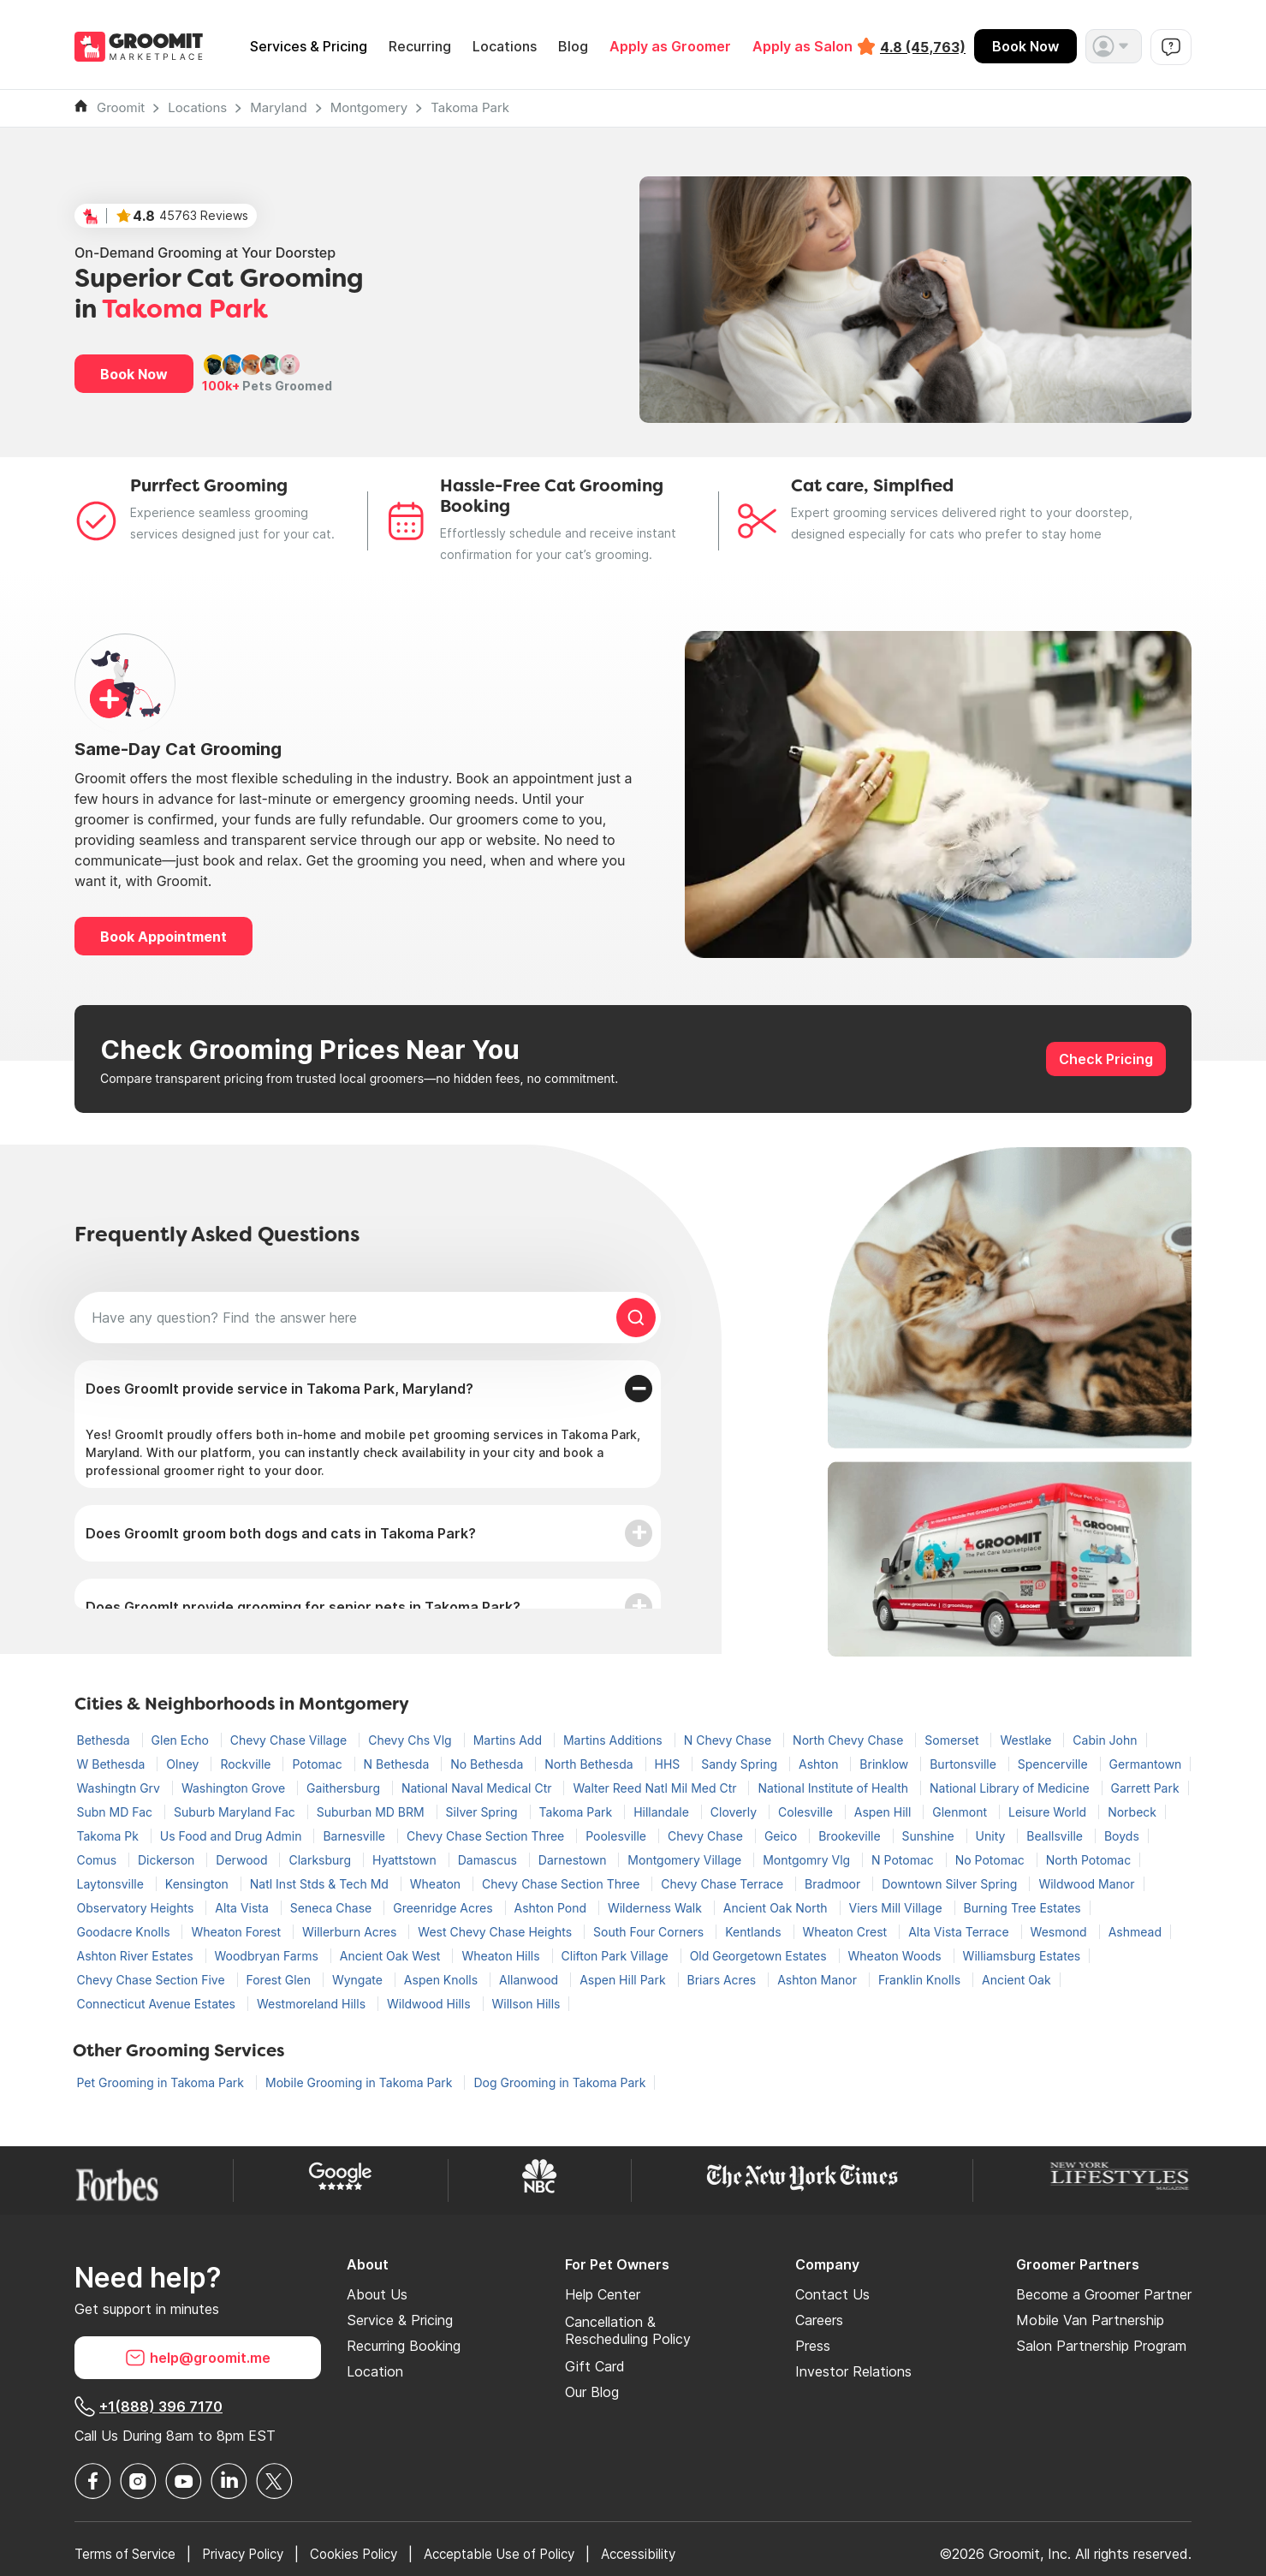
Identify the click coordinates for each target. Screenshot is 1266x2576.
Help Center (602, 2294)
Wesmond (1061, 1932)
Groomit (121, 107)
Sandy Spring (741, 1764)
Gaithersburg (344, 1788)
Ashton (820, 1764)
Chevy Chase (707, 1836)
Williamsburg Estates (1022, 1955)
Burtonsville (965, 1764)
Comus (99, 1860)
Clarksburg (321, 1860)
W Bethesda (113, 1764)
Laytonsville (112, 1884)
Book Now (1025, 46)
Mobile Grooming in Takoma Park (360, 2082)
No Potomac (991, 1860)
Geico (782, 1836)
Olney (184, 1764)
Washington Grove (234, 1788)
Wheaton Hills (502, 1955)
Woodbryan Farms (268, 1955)
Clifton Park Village (617, 1955)
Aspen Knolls (442, 1979)
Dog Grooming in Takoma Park (559, 2082)
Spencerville (1054, 1764)
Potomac (318, 1764)
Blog (573, 47)
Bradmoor (834, 1884)
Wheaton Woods (896, 1955)
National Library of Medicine (1011, 1788)
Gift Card (595, 2366)
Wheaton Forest (237, 1932)
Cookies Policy (372, 2553)
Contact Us (832, 2294)
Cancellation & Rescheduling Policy (628, 2330)
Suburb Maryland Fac (236, 1812)
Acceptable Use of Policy (527, 2553)
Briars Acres (723, 1979)
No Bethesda (488, 1764)
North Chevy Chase (849, 1740)
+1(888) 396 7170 (148, 2406)
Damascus (489, 1860)
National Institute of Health (835, 1788)
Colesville (807, 1812)
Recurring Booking (404, 2346)
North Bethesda (590, 1764)
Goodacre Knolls (125, 1932)
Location (375, 2371)
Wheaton (437, 1884)
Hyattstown (406, 1860)
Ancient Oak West (392, 1955)
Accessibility (675, 2553)
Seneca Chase (332, 1908)
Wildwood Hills (430, 2003)
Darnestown (574, 1860)
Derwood (243, 1860)
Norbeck (1132, 1812)
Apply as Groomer (670, 47)
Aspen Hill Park (624, 1979)
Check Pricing (1106, 1059)
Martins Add (509, 1740)
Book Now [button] (134, 374)
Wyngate (359, 1979)
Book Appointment (163, 936)
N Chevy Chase (729, 1740)
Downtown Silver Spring (951, 1884)
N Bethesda (398, 1764)
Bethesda (105, 1740)
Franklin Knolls (921, 1979)
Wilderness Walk (656, 1908)
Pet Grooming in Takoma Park (162, 2082)
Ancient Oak (1016, 1979)
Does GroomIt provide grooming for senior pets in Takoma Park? (303, 1606)
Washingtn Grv (120, 1788)
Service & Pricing (400, 2320)
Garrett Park (1145, 1788)
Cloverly (735, 1812)
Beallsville (1056, 1836)
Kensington (198, 1884)
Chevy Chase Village (290, 1740)
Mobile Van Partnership (1090, 2320)
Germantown (1145, 1764)
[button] (1113, 46)
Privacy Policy (255, 2553)
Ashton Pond (552, 1908)
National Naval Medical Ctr (478, 1788)
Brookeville (850, 1836)
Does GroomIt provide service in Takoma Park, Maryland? (279, 1388)
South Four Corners (650, 1932)
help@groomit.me (197, 2357)
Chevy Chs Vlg (411, 1740)
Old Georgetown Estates (760, 1955)
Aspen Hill (884, 1812)
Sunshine (930, 1836)
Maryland (278, 107)
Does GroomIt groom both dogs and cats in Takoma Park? (281, 1533)
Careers (819, 2320)
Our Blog (592, 2392)
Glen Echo (182, 1740)
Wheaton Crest (847, 1932)
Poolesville (617, 1836)
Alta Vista (243, 1908)
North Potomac (1088, 1860)
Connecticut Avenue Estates (158, 2003)
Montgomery (369, 107)
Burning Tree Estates (1022, 1908)
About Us (377, 2294)
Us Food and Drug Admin (233, 1836)
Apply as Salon (802, 47)
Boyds (1121, 1836)
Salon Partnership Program (1101, 2346)
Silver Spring (483, 1812)
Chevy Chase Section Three (487, 1836)
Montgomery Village (686, 1860)
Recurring (420, 47)
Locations (505, 47)
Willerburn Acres (351, 1932)
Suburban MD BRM (372, 1812)
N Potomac (904, 1860)
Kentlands (754, 1932)
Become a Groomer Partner (1104, 2294)
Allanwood (530, 1979)
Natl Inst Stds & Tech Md (321, 1884)
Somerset (953, 1740)
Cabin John (1105, 1740)
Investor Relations (853, 2371)
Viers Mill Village (897, 1908)
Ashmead (1135, 1932)
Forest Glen (280, 1979)
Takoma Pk (109, 1836)
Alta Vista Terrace (960, 1932)
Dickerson (168, 1860)
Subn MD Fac (116, 1812)
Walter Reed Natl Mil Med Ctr (656, 1788)
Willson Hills (526, 2003)
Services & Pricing (308, 47)
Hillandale (662, 1812)
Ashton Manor (818, 1979)
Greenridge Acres (444, 1908)
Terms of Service (128, 2553)
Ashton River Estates (137, 1955)
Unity (992, 1836)
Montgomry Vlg (808, 1860)
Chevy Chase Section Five (153, 1979)
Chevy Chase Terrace (724, 1884)
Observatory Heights (137, 1908)
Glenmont (961, 1812)
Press (812, 2346)
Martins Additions (614, 1740)
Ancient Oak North (777, 1908)
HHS (669, 1764)
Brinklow (885, 1764)
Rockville (247, 1764)
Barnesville (355, 1836)
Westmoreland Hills (313, 2003)
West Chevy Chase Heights (496, 1932)
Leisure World (1049, 1812)
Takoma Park (470, 107)
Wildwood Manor (1086, 1884)
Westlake (1027, 1740)
